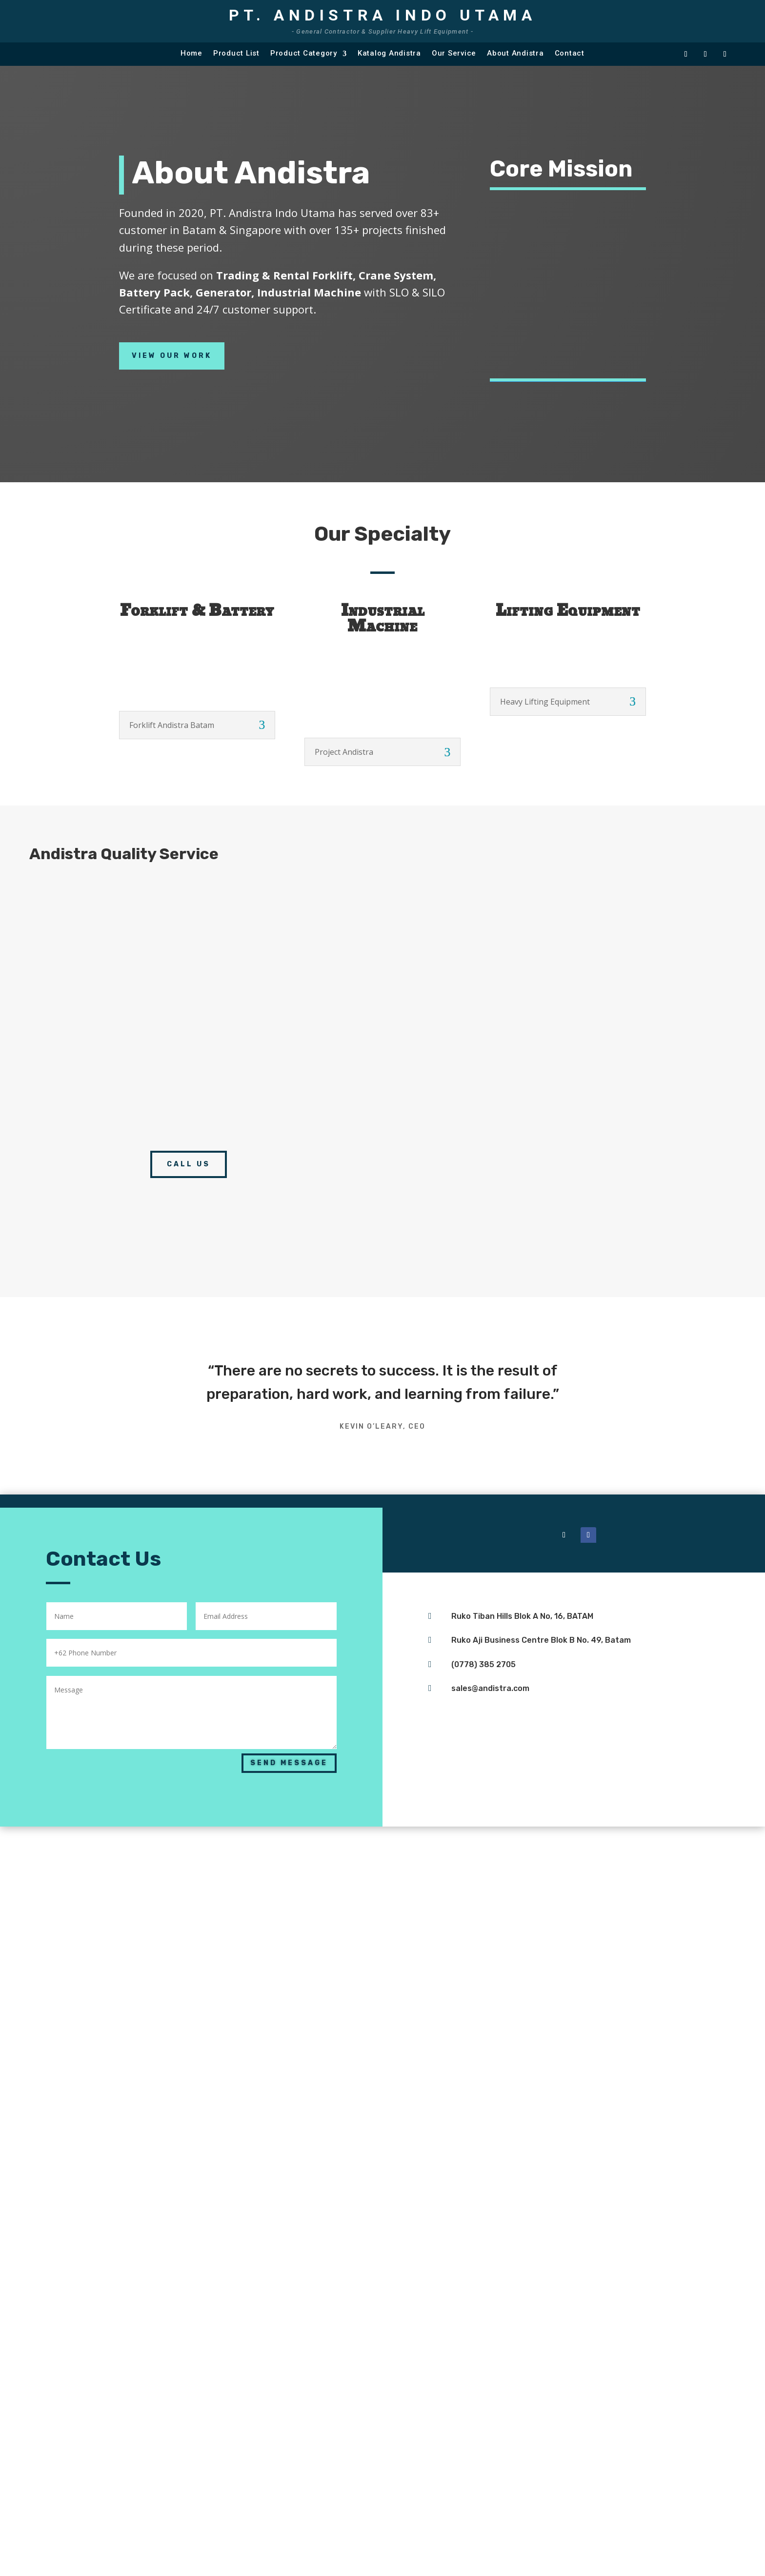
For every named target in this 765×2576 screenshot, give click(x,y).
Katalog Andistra (389, 53)
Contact (569, 53)
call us (188, 1164)
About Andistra (515, 53)
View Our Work (172, 356)
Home (191, 53)
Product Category (303, 53)
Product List (236, 53)
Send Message (289, 1763)
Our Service (454, 53)
